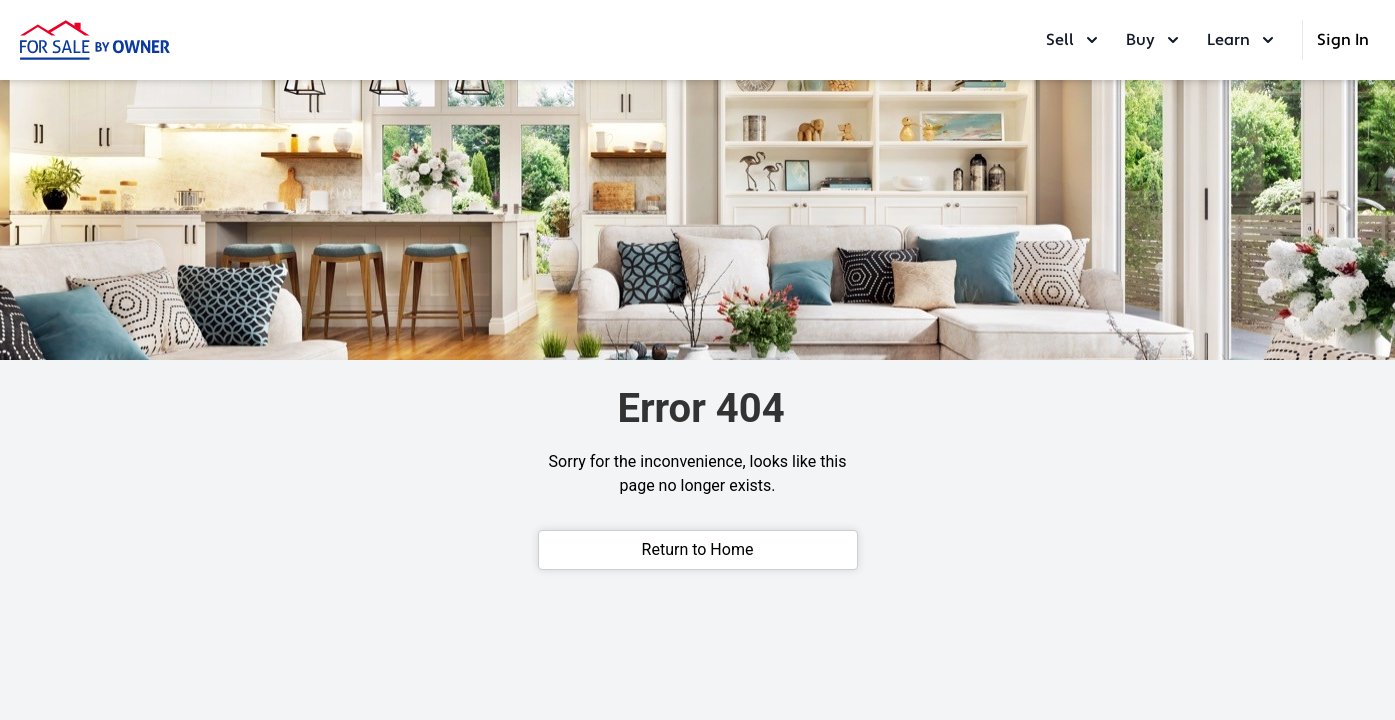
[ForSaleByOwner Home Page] (95, 40)
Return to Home (698, 549)
